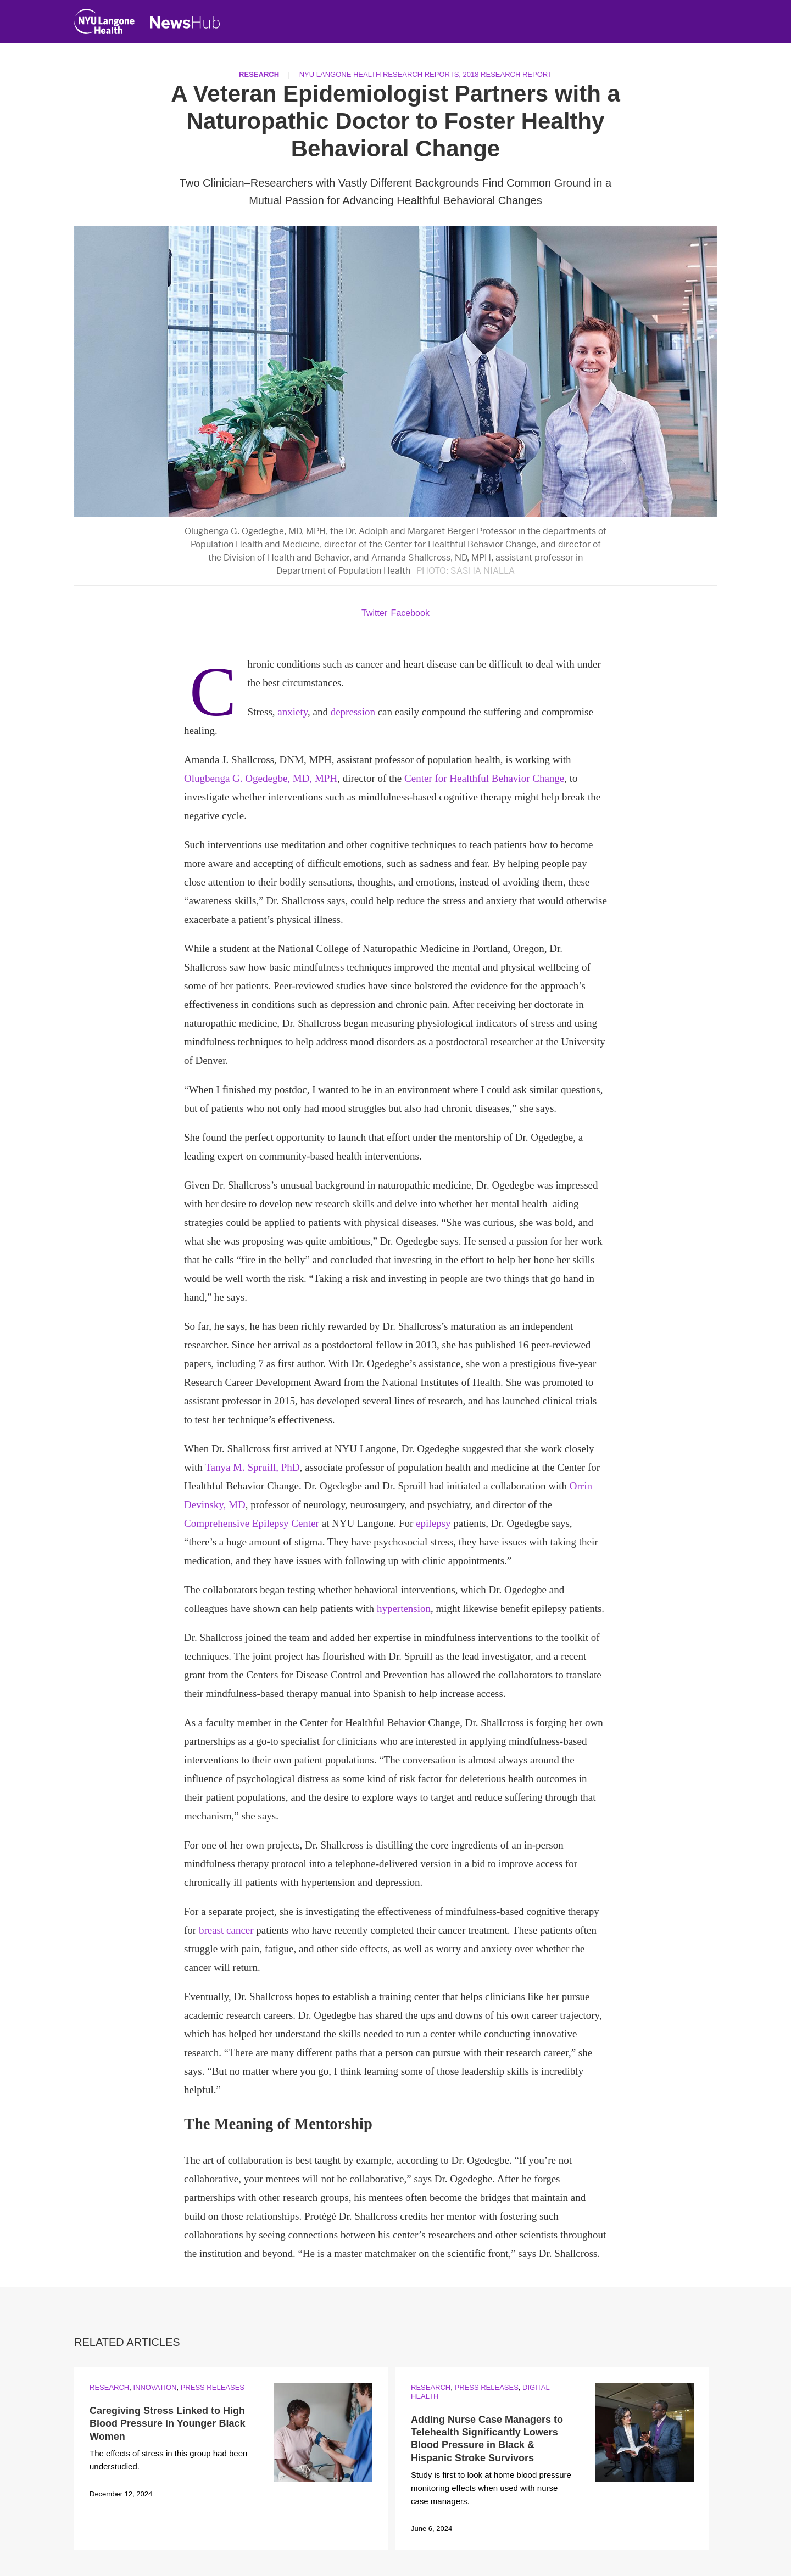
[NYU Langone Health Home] (104, 24)
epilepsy (433, 1523)
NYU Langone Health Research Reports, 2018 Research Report (425, 74)
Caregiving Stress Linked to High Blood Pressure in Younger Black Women (167, 2423)
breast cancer (226, 1930)
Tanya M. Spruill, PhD (252, 1467)
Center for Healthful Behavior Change (484, 778)
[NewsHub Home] (185, 22)
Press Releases (212, 2387)
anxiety (292, 712)
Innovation (154, 2387)
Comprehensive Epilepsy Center (251, 1523)
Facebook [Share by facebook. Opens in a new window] (410, 613)
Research (259, 74)
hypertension (404, 1608)
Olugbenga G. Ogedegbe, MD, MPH (260, 778)
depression (353, 712)
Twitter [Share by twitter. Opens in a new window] (374, 613)
